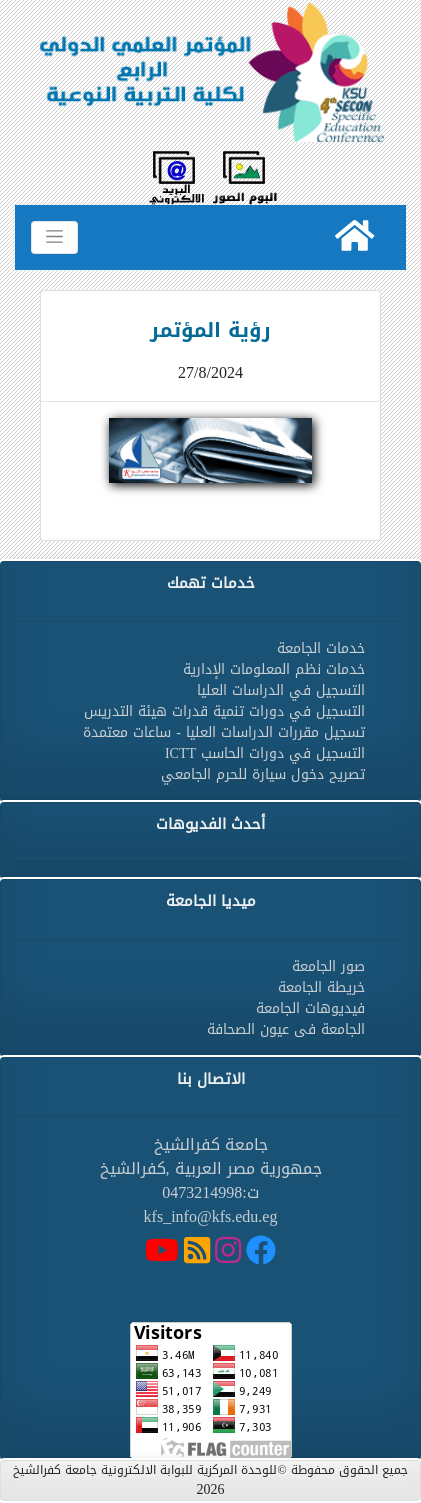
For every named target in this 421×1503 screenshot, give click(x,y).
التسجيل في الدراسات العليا (281, 690)
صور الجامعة (328, 966)
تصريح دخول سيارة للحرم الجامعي (263, 774)
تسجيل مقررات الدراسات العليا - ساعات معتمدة (224, 732)
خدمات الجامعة (321, 648)
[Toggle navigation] (54, 237)
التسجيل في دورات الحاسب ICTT (265, 753)
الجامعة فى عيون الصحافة (286, 1029)
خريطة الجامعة (321, 987)
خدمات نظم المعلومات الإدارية (274, 669)
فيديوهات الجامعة (310, 1008)
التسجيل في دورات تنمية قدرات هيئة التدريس (224, 711)
